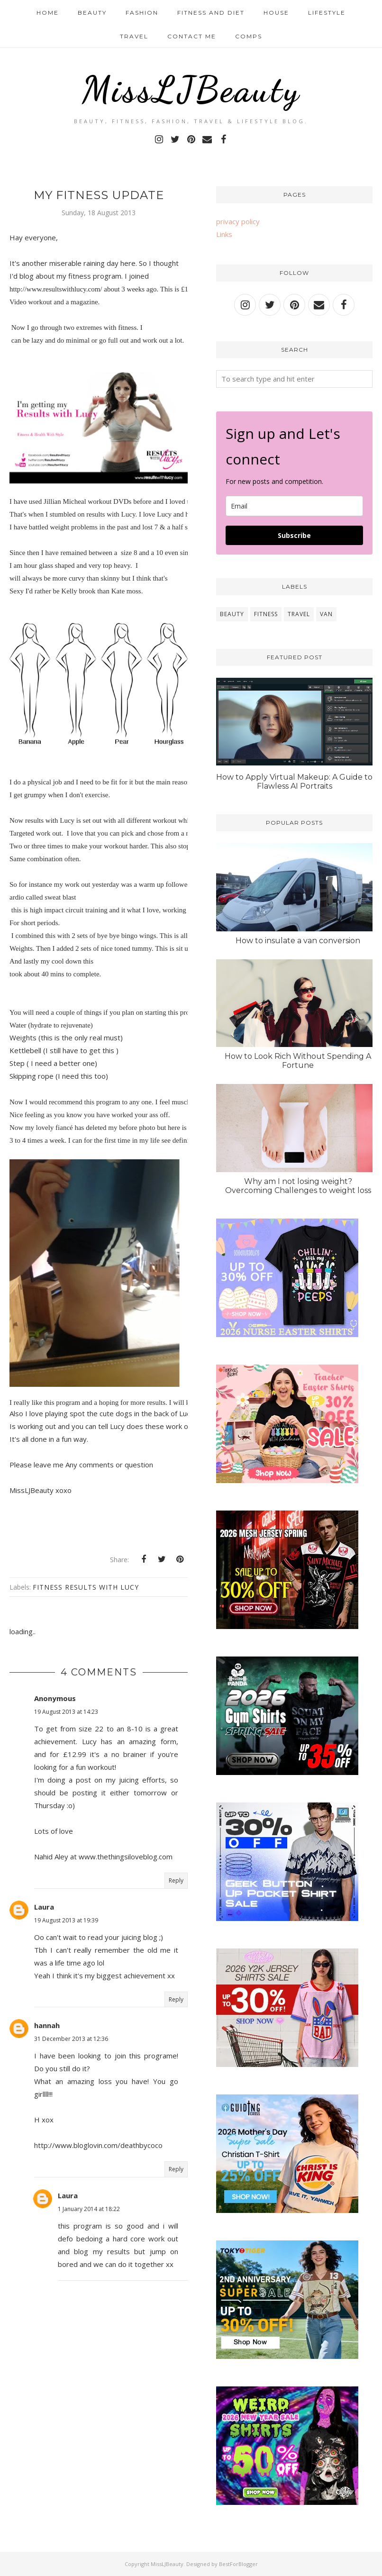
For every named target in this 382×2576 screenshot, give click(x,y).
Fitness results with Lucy (86, 1587)
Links (224, 234)
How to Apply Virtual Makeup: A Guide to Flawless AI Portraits (294, 782)
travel (299, 614)
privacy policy (238, 221)
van (326, 614)
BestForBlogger (238, 2563)
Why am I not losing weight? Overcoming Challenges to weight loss (298, 1186)
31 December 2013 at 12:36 (71, 2039)
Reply (176, 1880)
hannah (47, 2025)
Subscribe (294, 535)
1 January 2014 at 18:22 (89, 2209)
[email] (294, 506)
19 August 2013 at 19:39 (66, 1920)
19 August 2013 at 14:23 (66, 1712)
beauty (232, 614)
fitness (266, 614)
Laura (44, 1907)
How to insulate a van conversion (298, 940)
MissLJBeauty (191, 89)
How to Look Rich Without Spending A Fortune (298, 1061)
